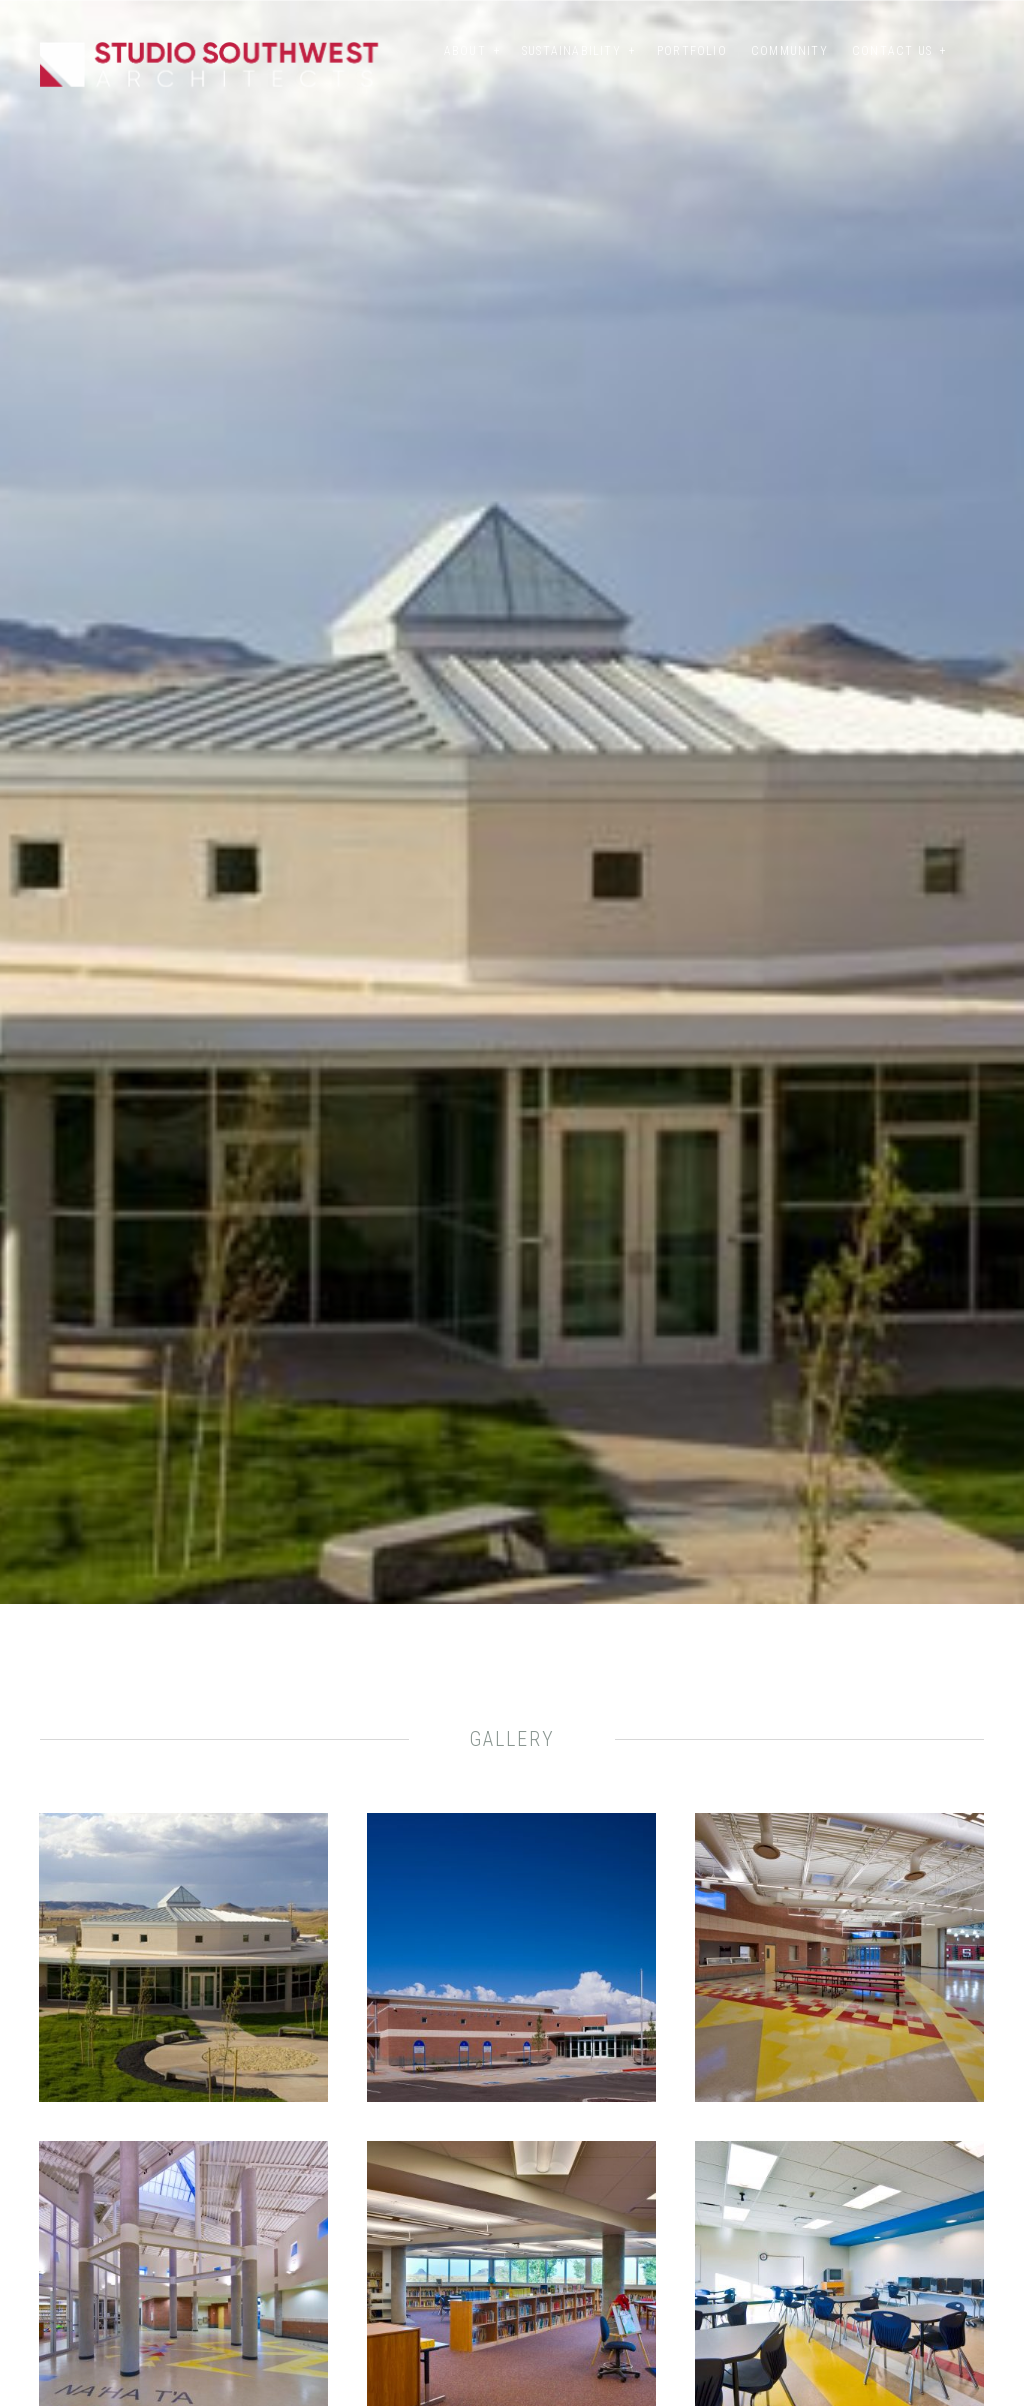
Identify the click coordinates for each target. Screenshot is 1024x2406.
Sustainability (571, 51)
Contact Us (892, 51)
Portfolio (692, 51)
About (465, 51)
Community (789, 51)
